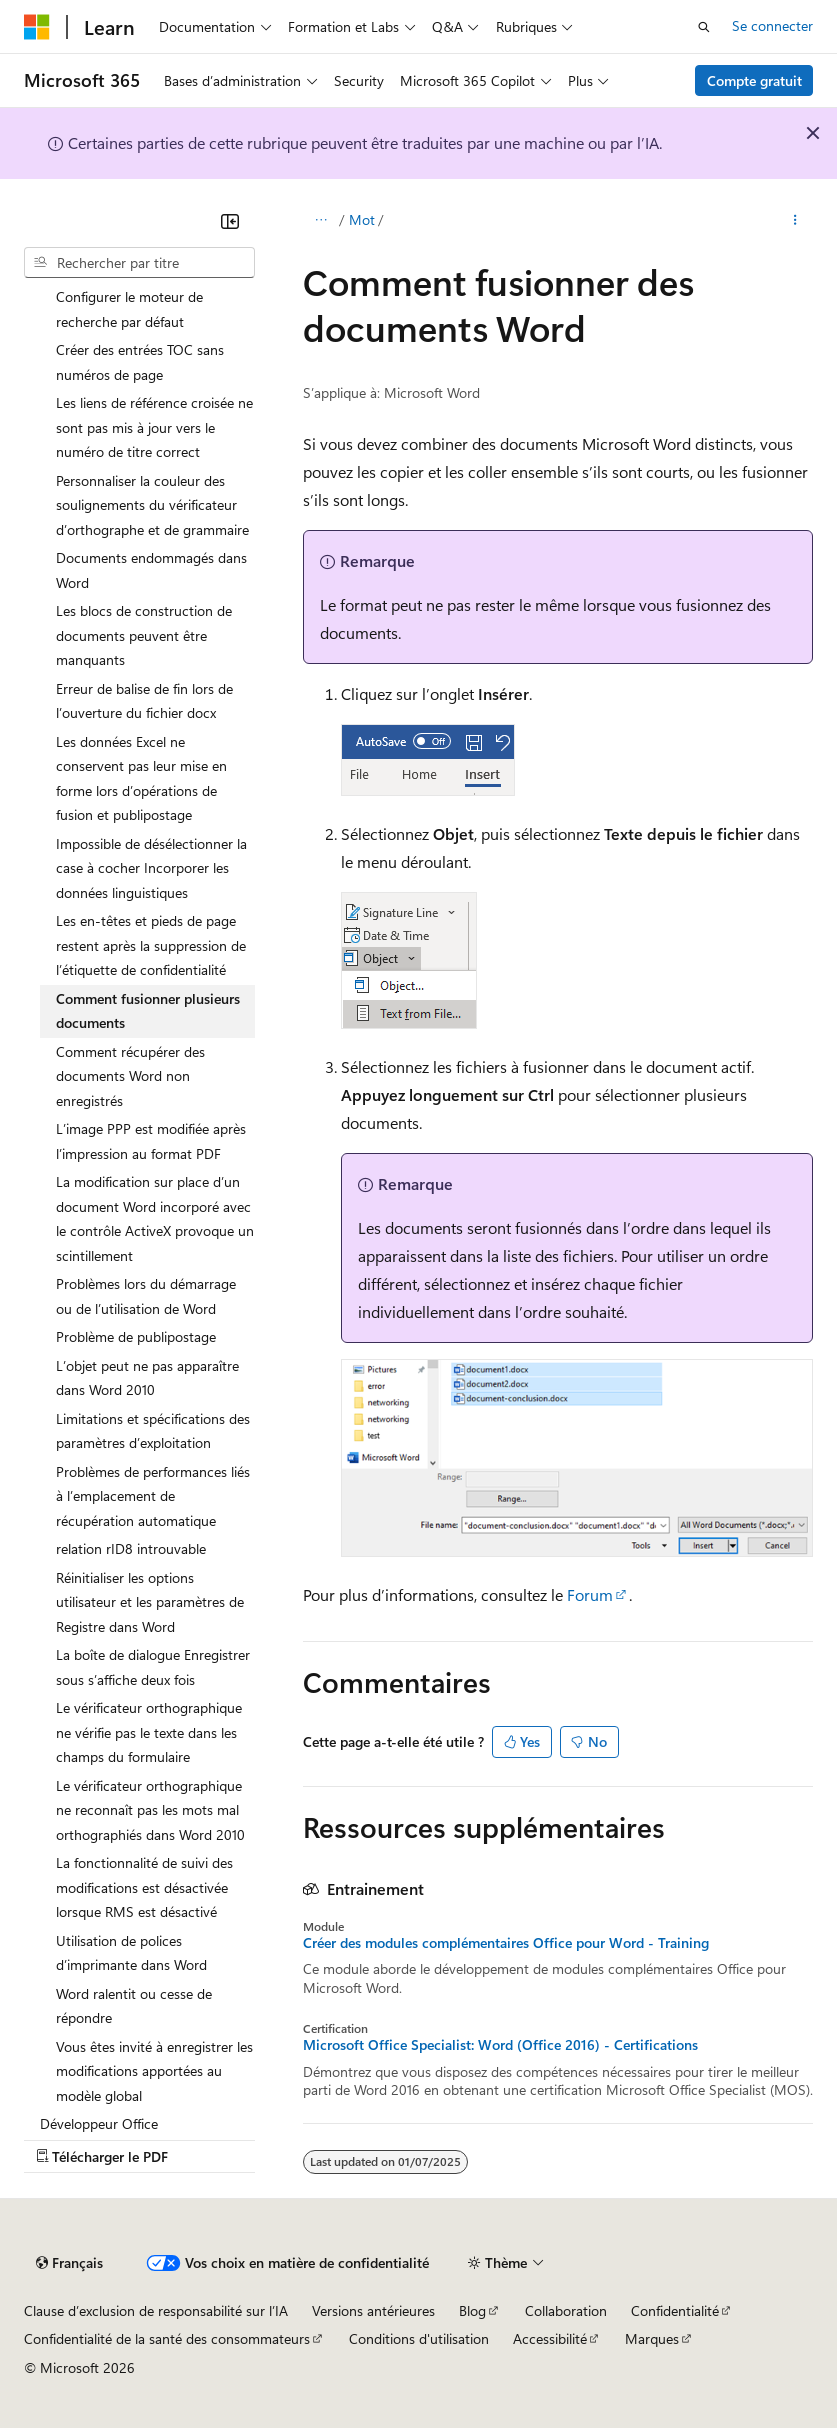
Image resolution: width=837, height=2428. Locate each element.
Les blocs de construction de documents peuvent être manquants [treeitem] (144, 635)
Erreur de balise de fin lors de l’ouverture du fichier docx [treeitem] (144, 701)
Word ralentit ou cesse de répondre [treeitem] (134, 2006)
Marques (652, 2338)
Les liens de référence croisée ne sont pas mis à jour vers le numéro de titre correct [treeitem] (154, 427)
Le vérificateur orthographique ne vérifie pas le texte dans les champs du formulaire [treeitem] (149, 1732)
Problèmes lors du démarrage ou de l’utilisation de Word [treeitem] (146, 1296)
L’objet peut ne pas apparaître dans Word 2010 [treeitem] (147, 1378)
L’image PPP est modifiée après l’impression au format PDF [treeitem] (151, 1141)
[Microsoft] (37, 27)
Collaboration (566, 2310)
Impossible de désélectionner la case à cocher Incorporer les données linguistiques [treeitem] (151, 868)
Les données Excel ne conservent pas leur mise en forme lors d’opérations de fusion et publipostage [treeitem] (141, 778)
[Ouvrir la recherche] (704, 27)
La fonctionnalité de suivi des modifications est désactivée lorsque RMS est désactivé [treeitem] (144, 1887)
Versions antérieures (373, 2310)
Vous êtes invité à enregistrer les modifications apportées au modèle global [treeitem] (154, 2071)
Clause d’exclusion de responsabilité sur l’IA (156, 2310)
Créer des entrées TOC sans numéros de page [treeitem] (140, 362)
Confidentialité (675, 2310)
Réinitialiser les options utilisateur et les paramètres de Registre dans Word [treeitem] (150, 1602)
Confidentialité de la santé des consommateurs (167, 2338)
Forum (590, 1594)
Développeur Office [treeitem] (99, 2123)
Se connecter (772, 25)
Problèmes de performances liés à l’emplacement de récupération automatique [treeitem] (153, 1496)
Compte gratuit (754, 80)
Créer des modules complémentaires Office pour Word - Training (506, 1943)
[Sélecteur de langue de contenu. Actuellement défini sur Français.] (69, 2263)
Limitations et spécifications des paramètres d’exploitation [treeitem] (153, 1431)
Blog (472, 2310)
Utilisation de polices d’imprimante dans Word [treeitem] (131, 1953)
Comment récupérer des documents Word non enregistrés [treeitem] (130, 1076)
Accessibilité (550, 2338)
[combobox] (139, 263)
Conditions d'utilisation (419, 2338)
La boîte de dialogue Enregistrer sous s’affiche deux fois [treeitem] (153, 1667)
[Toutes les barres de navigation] (320, 221)
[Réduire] (230, 221)
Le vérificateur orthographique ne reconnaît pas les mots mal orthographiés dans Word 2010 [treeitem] (150, 1810)
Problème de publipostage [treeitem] (136, 1336)
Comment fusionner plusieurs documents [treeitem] (148, 1011)
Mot (362, 219)
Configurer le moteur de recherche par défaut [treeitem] (129, 309)
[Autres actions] (795, 221)
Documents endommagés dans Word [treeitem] (151, 570)
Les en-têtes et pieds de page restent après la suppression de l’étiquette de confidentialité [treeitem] (151, 945)
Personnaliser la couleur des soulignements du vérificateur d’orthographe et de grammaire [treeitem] (152, 505)
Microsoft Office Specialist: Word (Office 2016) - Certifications (500, 2045)
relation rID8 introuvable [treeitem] (131, 1548)
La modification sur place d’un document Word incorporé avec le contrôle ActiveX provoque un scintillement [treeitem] (155, 1218)
